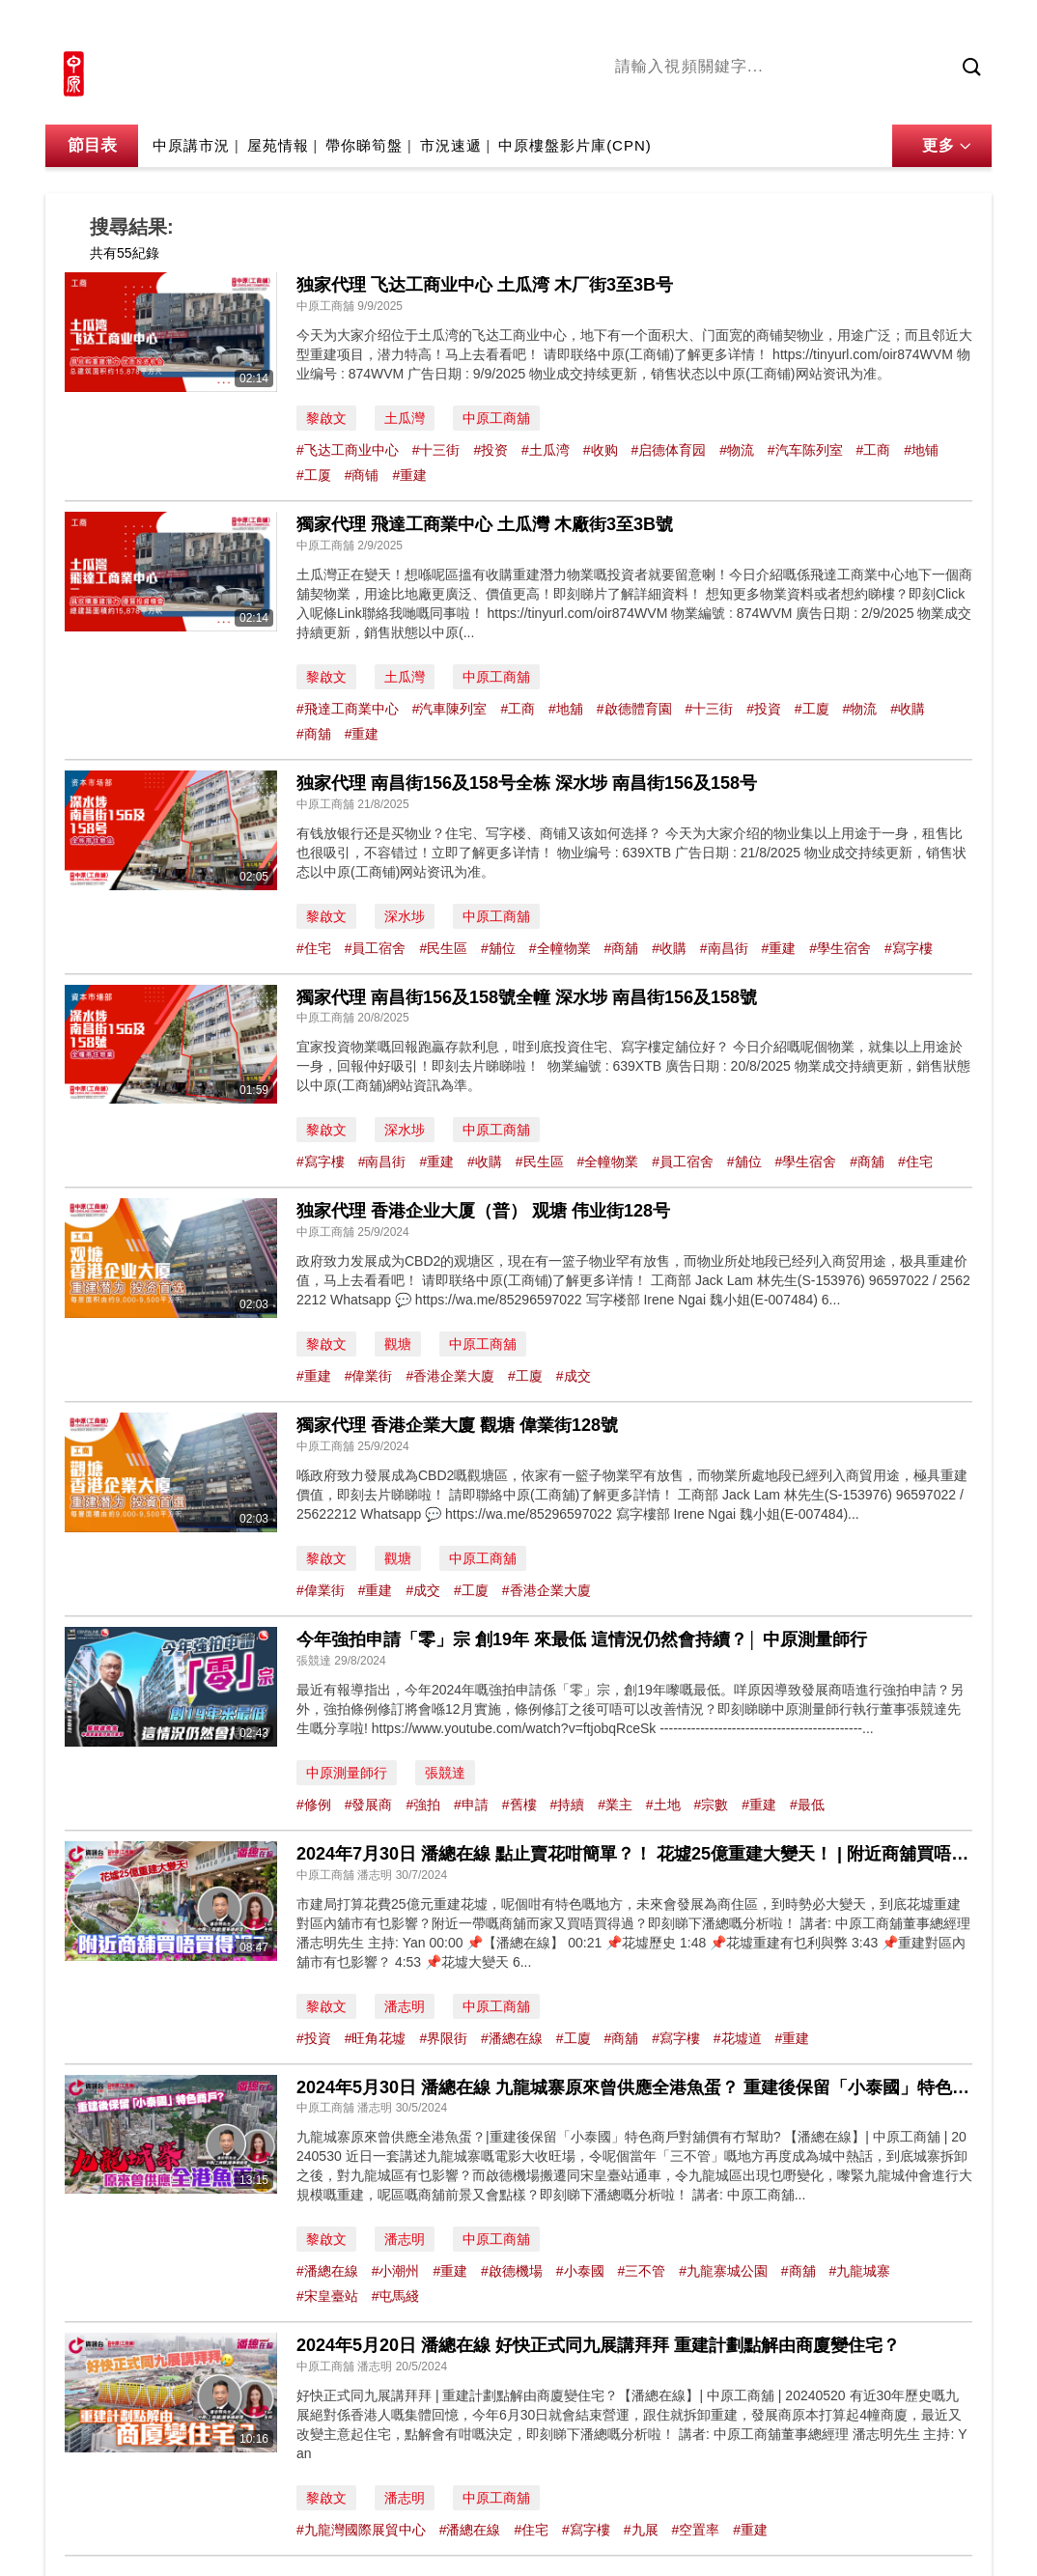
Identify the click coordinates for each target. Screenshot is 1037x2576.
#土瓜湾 (545, 450)
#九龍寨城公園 (723, 2271)
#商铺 (362, 475)
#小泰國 (580, 2271)
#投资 (490, 450)
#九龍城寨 (860, 2271)
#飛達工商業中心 (347, 708)
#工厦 (313, 475)
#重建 (409, 475)
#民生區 (443, 948)
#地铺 (921, 450)
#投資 (763, 708)
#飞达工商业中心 (347, 450)
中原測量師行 (346, 1772)
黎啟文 (326, 418)
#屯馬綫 (396, 2296)
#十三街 (436, 450)
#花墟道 (738, 2038)
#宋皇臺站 (327, 2296)
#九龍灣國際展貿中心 (361, 2529)
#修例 (313, 1804)
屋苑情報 (278, 145)
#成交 (573, 1376)
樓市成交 (965, 26)
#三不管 (641, 2271)
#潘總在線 (512, 2038)
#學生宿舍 (840, 948)
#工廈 (812, 708)
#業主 (615, 1804)
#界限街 (443, 2038)
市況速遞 (451, 145)
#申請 (471, 1804)
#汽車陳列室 (450, 708)
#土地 (663, 1804)
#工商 (873, 450)
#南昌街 (724, 948)
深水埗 (404, 916)
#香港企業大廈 (450, 1376)
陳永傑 (703, 99)
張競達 (445, 1772)
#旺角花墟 (375, 2038)
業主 (896, 99)
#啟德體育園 (634, 708)
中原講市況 (832, 99)
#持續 (566, 1804)
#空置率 (695, 2529)
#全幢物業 (560, 948)
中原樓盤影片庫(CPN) (575, 145)
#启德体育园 (668, 450)
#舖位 (498, 948)
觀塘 (397, 1344)
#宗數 (711, 1804)
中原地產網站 (797, 26)
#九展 (641, 2529)
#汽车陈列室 (805, 450)
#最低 (807, 1804)
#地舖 (565, 708)
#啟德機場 (512, 2271)
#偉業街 (369, 1376)
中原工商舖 (496, 418)
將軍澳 (761, 99)
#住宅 (313, 948)
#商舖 (313, 734)
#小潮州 (396, 2271)
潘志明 (404, 2006)
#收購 (907, 708)
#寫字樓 (908, 948)
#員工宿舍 (375, 948)
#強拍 (423, 1804)
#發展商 (369, 1804)
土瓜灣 (404, 418)
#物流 (736, 450)
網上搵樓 (887, 26)
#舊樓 (519, 1804)
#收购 (600, 450)
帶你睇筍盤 (364, 145)
